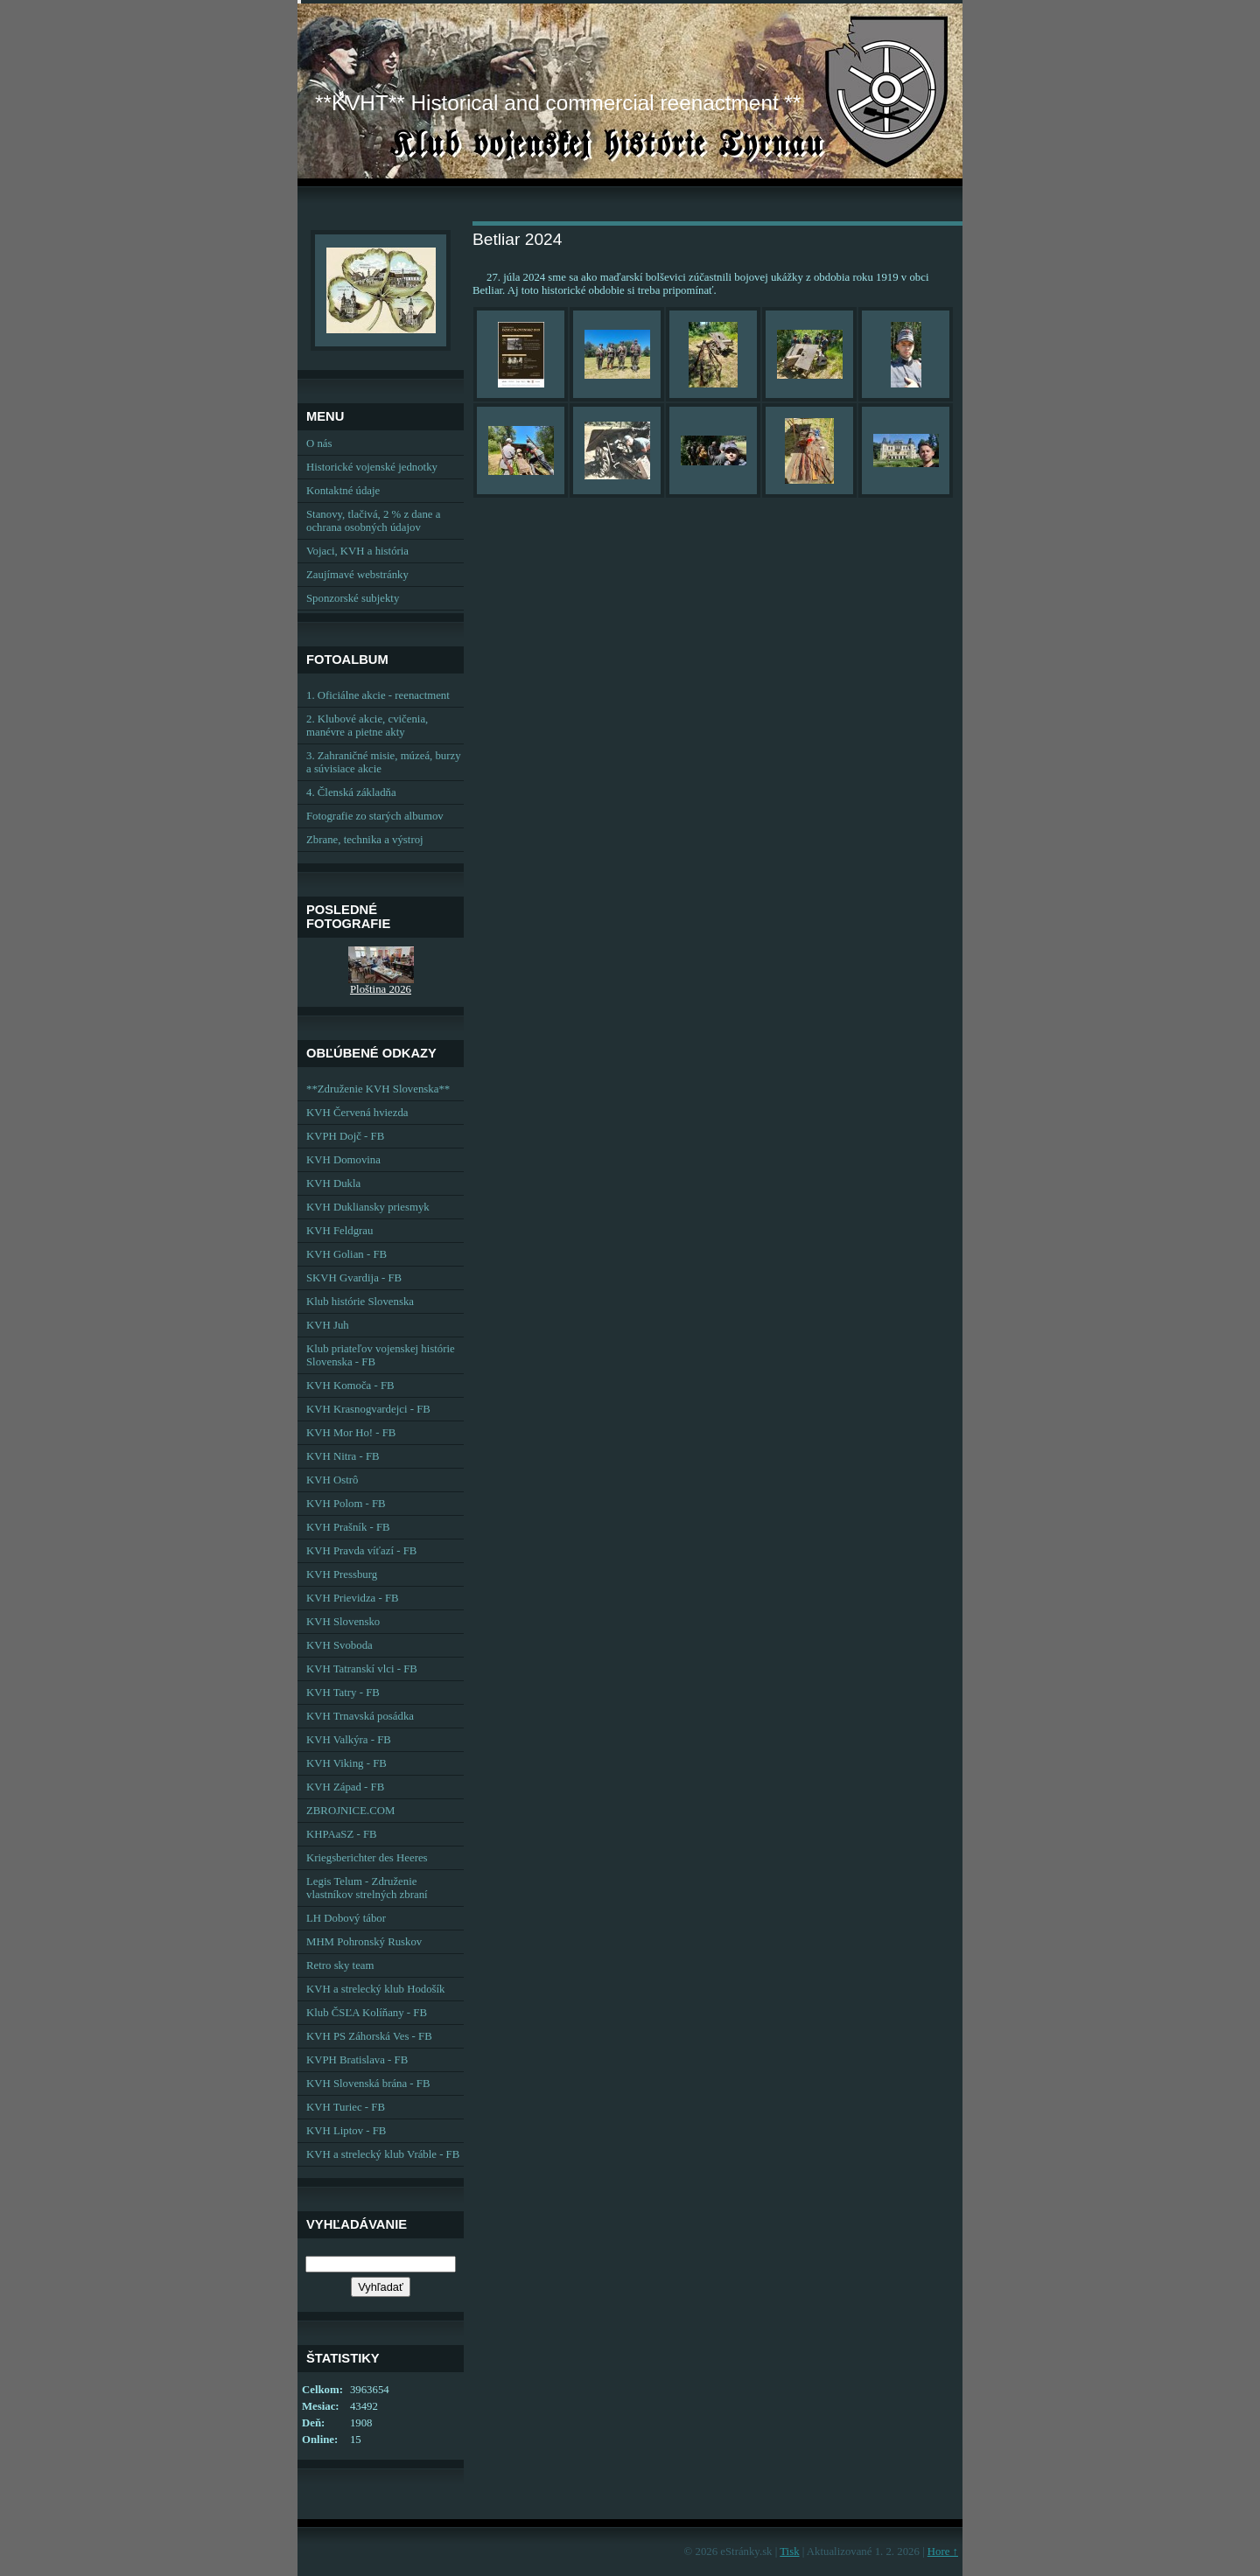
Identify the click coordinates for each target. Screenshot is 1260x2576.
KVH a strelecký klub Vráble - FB (382, 2154)
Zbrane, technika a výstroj (365, 840)
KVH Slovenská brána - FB (368, 2083)
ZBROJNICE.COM (350, 1811)
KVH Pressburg (341, 1574)
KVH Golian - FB (346, 1254)
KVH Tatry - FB (343, 1692)
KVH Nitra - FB (343, 1456)
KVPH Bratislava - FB (357, 2060)
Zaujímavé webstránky (357, 575)
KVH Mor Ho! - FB (351, 1433)
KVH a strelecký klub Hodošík (375, 1989)
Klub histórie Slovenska (360, 1301)
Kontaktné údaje (343, 491)
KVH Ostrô (332, 1480)
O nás (319, 443)
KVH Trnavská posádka (360, 1716)
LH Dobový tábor (346, 1918)
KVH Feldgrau (339, 1231)
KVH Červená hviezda (357, 1112)
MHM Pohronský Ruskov (364, 1942)
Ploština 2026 (380, 989)
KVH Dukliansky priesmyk (368, 1207)
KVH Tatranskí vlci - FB (361, 1669)
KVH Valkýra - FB (348, 1740)
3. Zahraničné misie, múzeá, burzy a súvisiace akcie (383, 762)
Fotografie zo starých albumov (375, 816)
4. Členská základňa (351, 792)
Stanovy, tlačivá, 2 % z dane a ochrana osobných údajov (373, 521)
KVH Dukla (333, 1183)
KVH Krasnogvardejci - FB (368, 1409)
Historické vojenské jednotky (372, 467)
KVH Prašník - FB (348, 1527)
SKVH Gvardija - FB (354, 1278)
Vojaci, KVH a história (357, 551)
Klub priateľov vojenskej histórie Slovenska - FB (380, 1355)
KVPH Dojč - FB (345, 1136)
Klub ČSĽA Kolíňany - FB (366, 2013)
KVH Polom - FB (346, 1503)
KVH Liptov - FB (346, 2131)
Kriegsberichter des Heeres (367, 1858)
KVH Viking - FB (346, 1763)
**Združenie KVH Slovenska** (378, 1089)
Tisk (789, 2551)
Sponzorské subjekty (352, 598)
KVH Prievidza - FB (352, 1598)
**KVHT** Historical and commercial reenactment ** (558, 103)
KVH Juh (327, 1325)
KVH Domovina (343, 1160)
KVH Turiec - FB (345, 2107)
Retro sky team (340, 1965)
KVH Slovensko (343, 1622)
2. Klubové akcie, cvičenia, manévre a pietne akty (367, 725)
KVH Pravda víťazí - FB (361, 1551)
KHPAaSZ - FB (341, 1834)
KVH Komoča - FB (350, 1385)
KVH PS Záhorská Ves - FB (369, 2036)
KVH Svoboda (339, 1645)
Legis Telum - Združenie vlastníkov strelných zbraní (367, 1888)
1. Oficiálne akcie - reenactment (378, 695)
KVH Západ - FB (345, 1787)
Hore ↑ (943, 2551)
